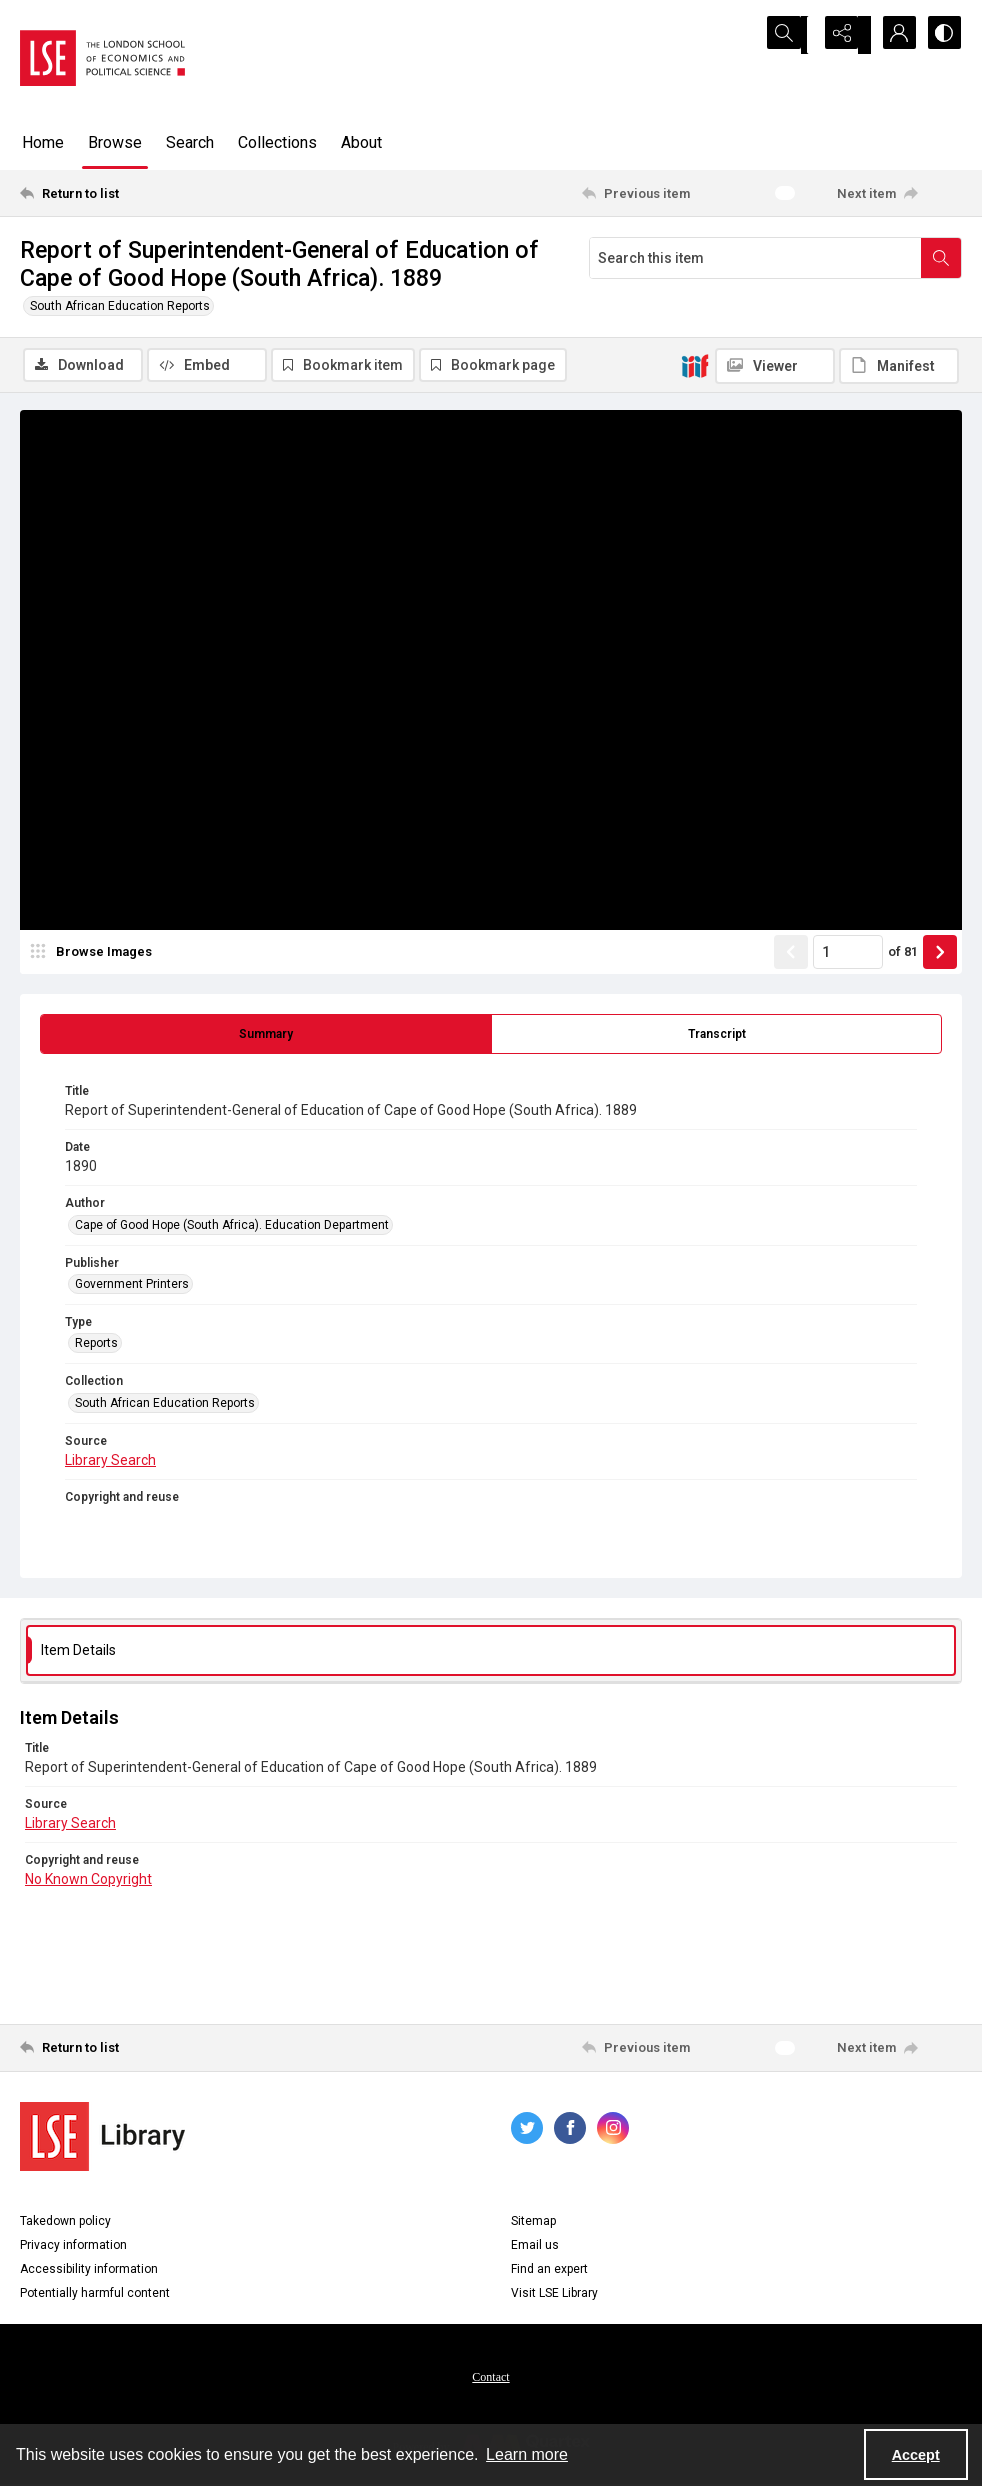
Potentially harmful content (95, 2295)
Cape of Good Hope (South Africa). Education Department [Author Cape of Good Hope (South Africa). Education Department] (232, 1227)
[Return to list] (147, 193)
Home (43, 142)
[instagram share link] (613, 2130)
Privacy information (73, 2247)
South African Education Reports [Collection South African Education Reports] (165, 1406)
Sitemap (533, 2223)
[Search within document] (941, 258)
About (361, 142)
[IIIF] (695, 365)
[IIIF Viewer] (775, 366)
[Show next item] (940, 955)
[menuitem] (490, 2378)
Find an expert (549, 2271)
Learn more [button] (527, 2454)
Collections (277, 142)
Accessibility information (89, 2271)
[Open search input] (792, 35)
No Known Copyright (88, 1882)
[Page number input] (848, 955)
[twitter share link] (527, 2130)
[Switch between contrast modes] (942, 35)
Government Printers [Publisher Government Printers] (132, 1287)
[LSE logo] (102, 58)
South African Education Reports (120, 306)
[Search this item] (755, 258)
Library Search (110, 1463)
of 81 (903, 954)
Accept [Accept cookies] (916, 2455)
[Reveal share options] (842, 35)
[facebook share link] (570, 2130)
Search (190, 142)
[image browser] (95, 955)
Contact (490, 2379)
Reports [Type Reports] (96, 1346)
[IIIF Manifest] (899, 366)
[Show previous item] (791, 955)
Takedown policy (65, 2223)
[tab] (266, 1037)
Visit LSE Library (554, 2295)
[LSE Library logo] (102, 2138)
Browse (115, 142)
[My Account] (892, 35)
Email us (535, 2247)
